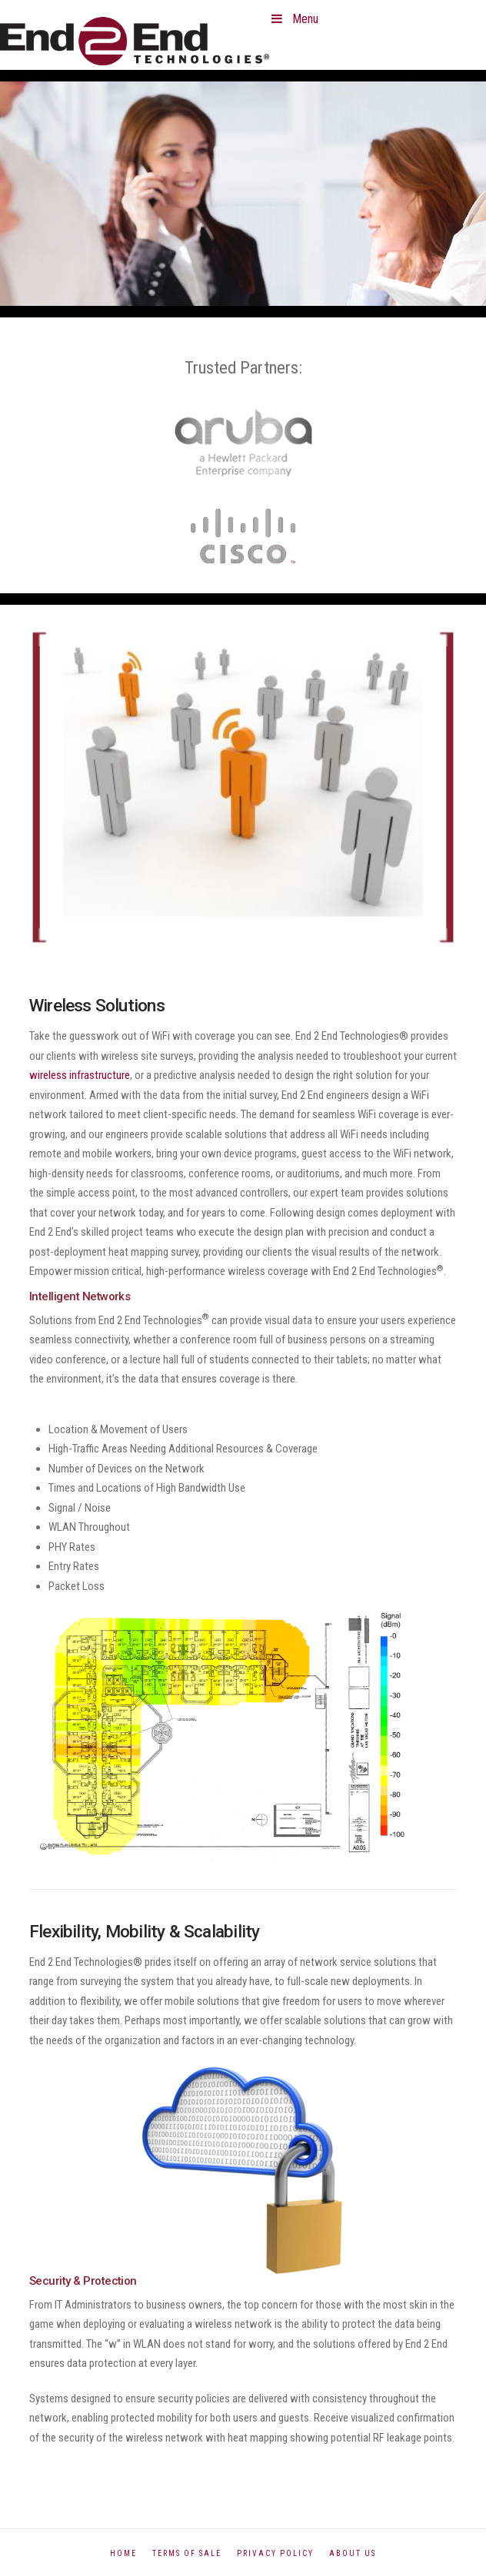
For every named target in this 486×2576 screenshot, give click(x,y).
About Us (352, 2553)
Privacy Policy (275, 2553)
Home (123, 2553)
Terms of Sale (186, 2553)
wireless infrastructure (79, 1075)
